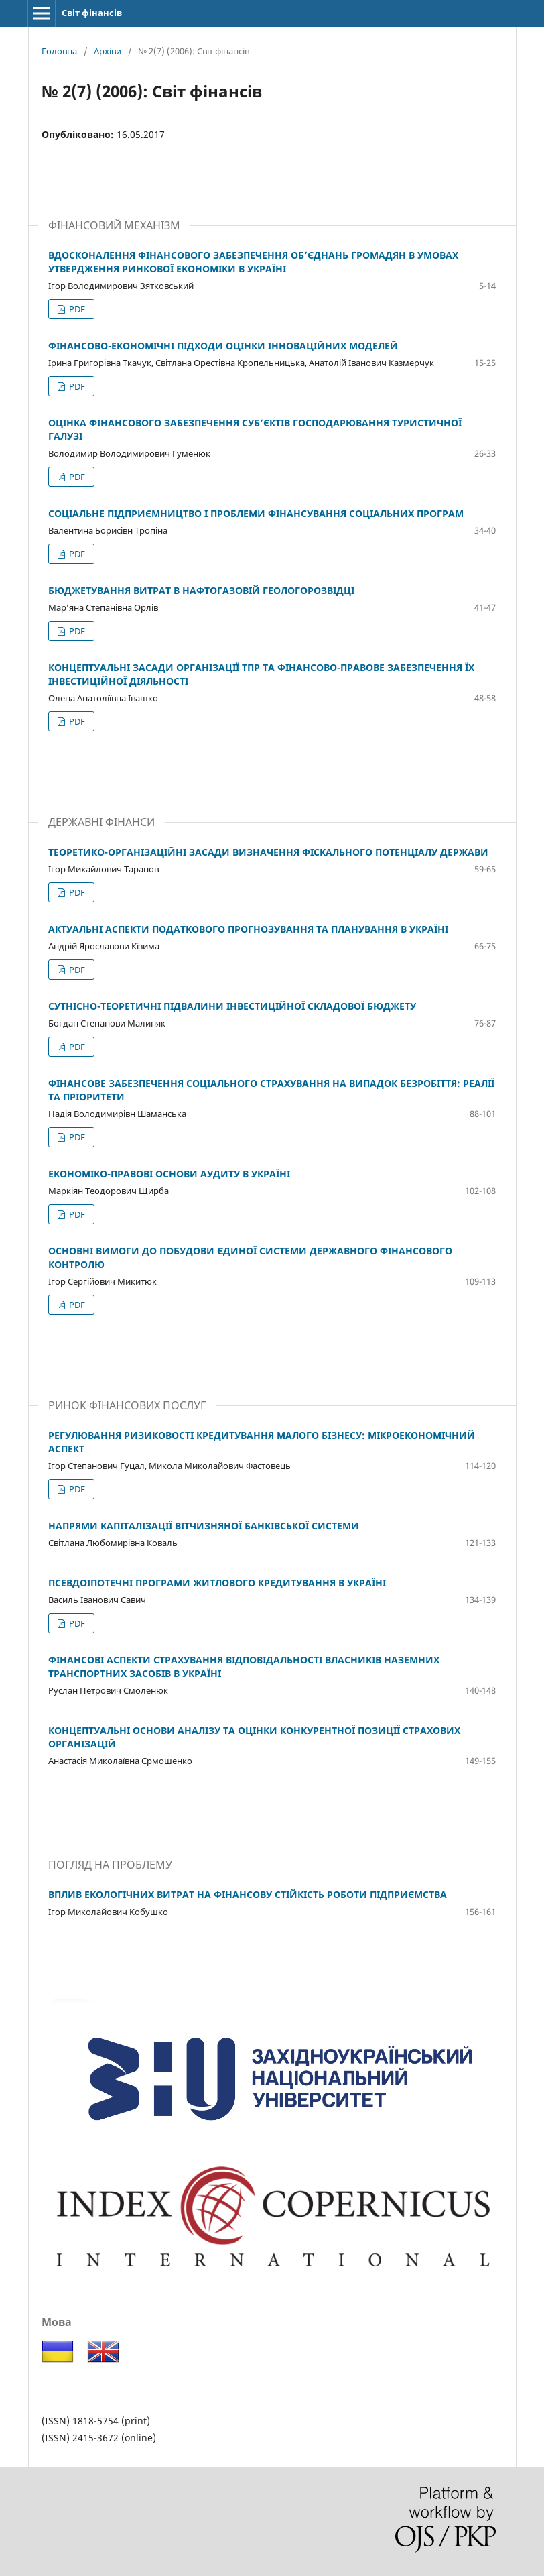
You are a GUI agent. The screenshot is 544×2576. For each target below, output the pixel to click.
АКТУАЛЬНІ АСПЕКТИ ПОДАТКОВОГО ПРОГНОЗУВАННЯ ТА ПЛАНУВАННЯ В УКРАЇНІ (248, 929)
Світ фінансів (92, 13)
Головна (59, 51)
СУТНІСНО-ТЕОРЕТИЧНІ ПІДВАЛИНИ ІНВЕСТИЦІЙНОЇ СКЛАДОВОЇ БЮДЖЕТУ (232, 1006)
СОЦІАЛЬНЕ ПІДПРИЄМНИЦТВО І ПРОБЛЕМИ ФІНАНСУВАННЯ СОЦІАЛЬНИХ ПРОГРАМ (256, 513)
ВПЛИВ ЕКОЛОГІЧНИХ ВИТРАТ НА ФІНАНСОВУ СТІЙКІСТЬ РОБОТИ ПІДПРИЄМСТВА (247, 1894)
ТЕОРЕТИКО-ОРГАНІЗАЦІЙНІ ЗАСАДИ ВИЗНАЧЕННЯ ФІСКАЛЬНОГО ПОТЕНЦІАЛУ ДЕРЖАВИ (268, 851)
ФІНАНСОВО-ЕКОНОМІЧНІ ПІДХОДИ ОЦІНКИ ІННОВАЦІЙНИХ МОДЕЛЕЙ (223, 345)
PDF (76, 309)
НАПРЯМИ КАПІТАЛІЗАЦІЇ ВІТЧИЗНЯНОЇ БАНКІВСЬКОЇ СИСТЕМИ (203, 1525)
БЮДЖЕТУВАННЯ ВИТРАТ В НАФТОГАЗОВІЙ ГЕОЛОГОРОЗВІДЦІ (201, 590)
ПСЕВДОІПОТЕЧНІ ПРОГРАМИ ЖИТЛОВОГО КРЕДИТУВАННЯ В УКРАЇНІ (217, 1582)
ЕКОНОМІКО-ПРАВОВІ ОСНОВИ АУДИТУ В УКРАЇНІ (169, 1173)
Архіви (107, 51)
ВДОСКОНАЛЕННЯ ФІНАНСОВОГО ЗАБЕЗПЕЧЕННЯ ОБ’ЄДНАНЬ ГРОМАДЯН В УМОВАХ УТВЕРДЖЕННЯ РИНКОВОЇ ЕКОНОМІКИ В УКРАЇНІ (253, 262)
